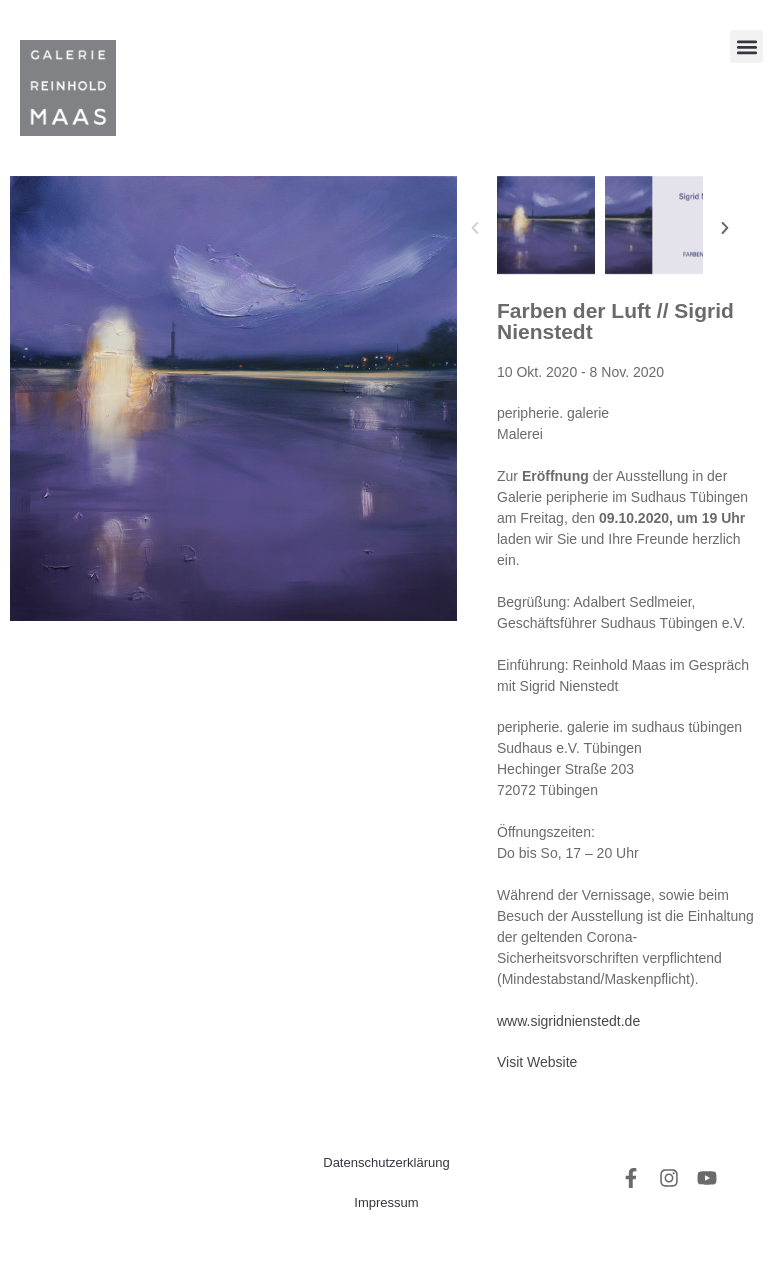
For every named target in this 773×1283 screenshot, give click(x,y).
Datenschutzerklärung (386, 1162)
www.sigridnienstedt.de (568, 1021)
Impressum (386, 1202)
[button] (746, 46)
